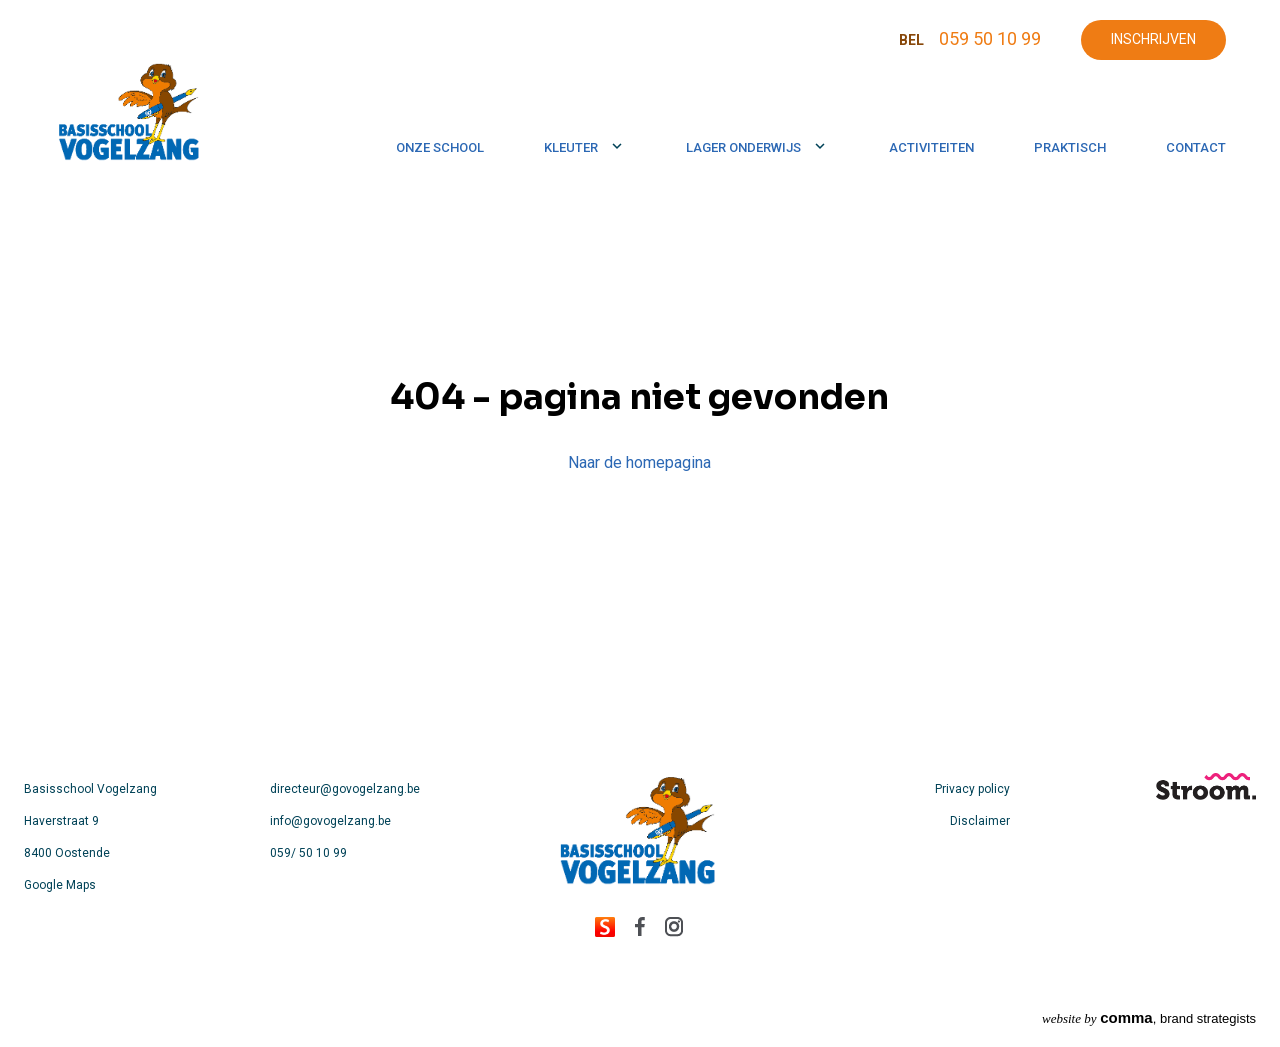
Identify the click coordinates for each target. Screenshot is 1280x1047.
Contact (1196, 147)
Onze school (440, 147)
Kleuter (571, 147)
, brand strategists (1149, 1017)
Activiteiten (931, 147)
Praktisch (1070, 147)
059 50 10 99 (990, 38)
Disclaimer (980, 821)
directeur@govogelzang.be (345, 789)
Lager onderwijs (743, 147)
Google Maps (60, 885)
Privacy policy (972, 789)
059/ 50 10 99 (308, 853)
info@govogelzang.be (330, 821)
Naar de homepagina (639, 462)
